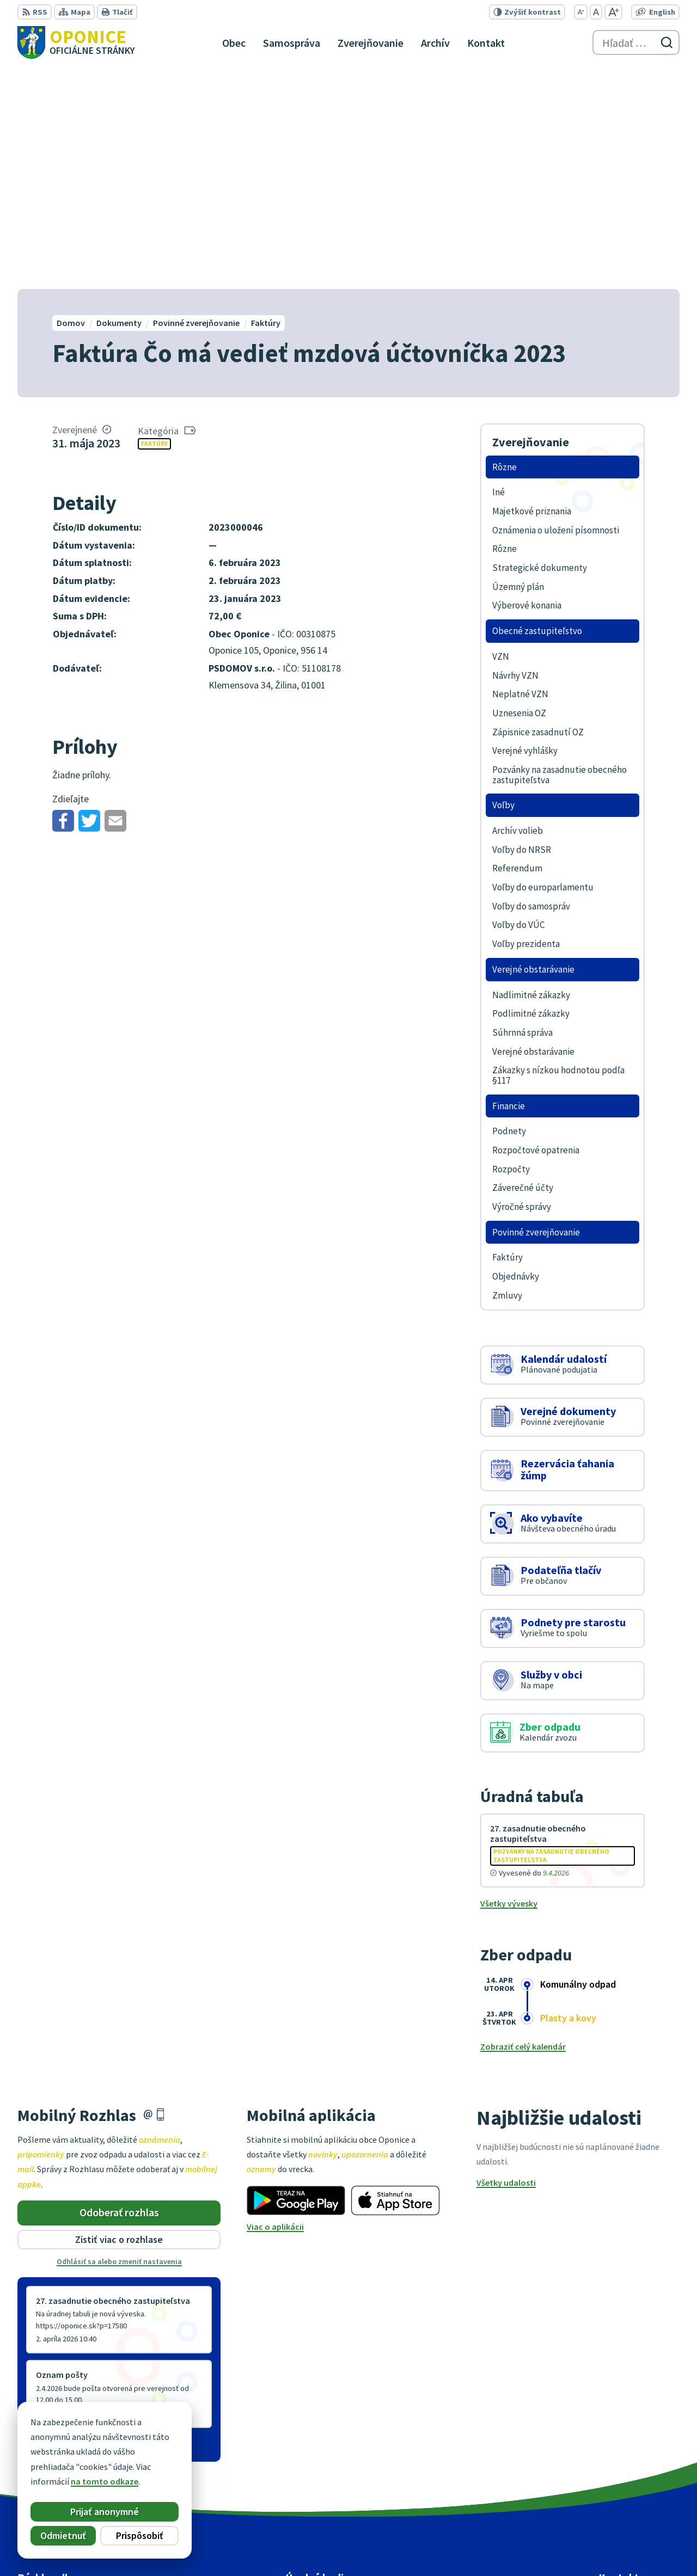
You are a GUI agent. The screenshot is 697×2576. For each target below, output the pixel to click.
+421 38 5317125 (628, 2473)
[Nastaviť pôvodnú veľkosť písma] (596, 12)
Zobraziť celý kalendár (523, 1824)
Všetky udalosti (506, 1961)
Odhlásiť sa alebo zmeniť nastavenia (119, 2040)
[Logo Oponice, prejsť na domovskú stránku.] (76, 42)
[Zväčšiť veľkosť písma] (613, 12)
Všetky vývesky (508, 1681)
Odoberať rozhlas (119, 1991)
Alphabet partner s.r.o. (382, 2546)
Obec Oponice (521, 2546)
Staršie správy (53, 2223)
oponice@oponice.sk (639, 2486)
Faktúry (154, 222)
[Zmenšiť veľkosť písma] (581, 12)
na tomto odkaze (102, 2481)
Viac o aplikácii (275, 2005)
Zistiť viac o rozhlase (119, 2018)
